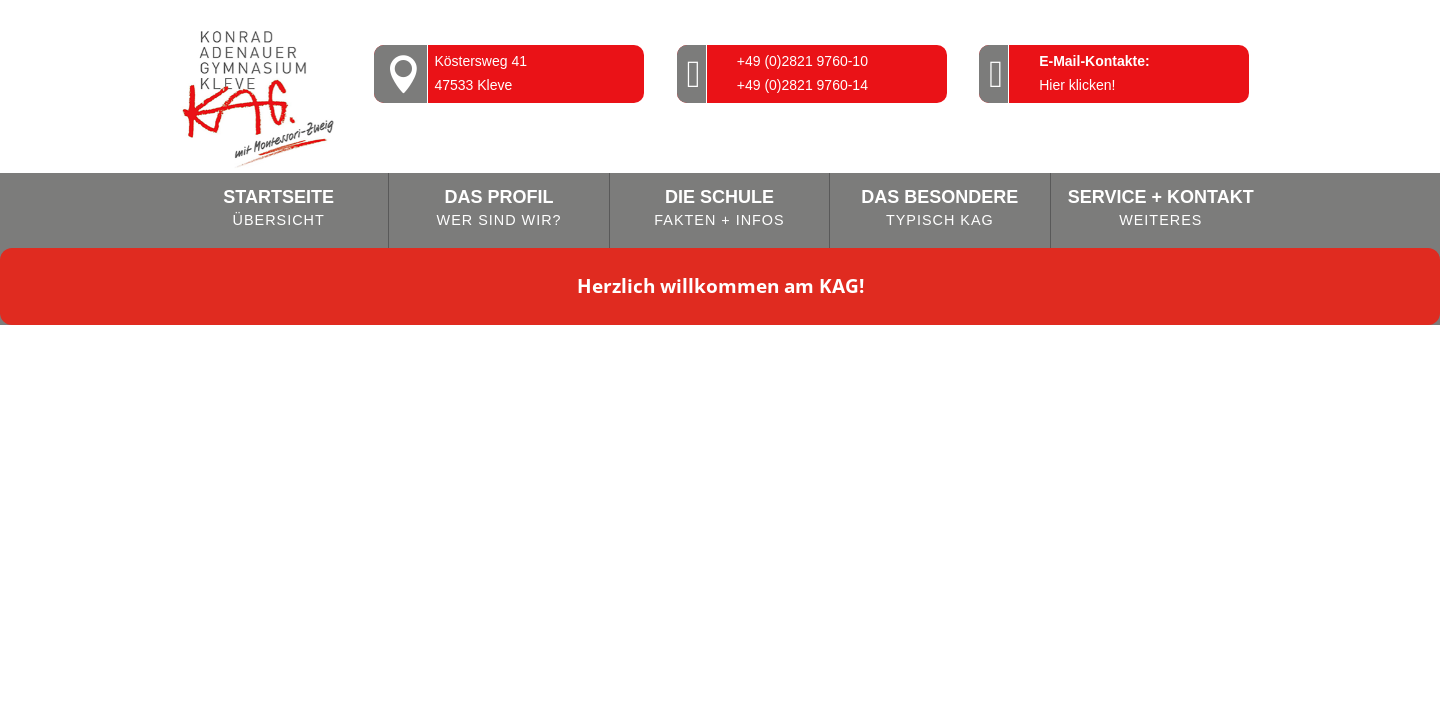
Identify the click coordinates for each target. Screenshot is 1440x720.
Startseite (278, 209)
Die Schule (719, 209)
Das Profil (498, 209)
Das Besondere (939, 209)
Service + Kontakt (1161, 209)
